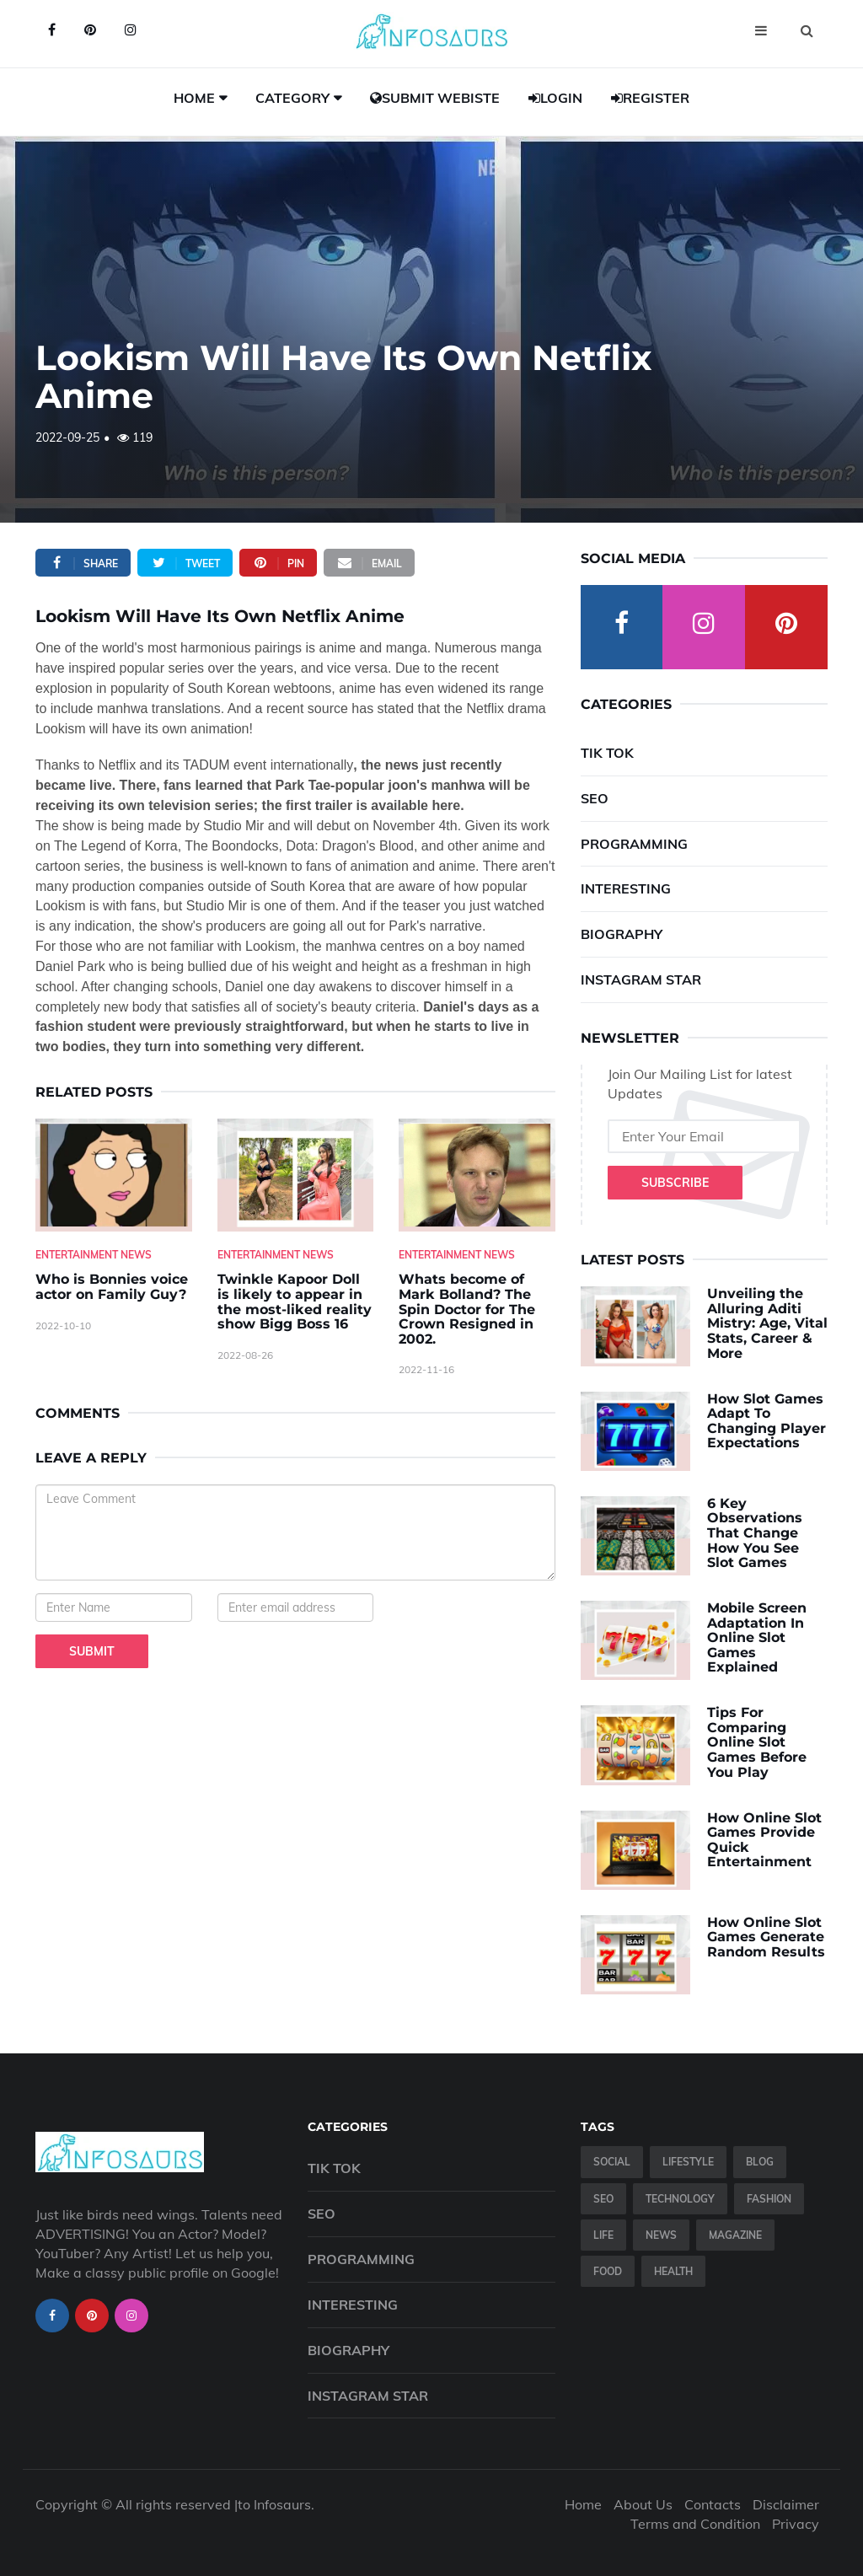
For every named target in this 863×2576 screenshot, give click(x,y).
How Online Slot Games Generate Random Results (766, 1937)
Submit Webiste (435, 97)
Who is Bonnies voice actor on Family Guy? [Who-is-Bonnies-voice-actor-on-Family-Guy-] (111, 1286)
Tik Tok (607, 752)
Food (607, 2271)
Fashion (769, 2198)
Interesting (626, 888)
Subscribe (675, 1182)
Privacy (795, 2523)
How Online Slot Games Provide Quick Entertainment (764, 1840)
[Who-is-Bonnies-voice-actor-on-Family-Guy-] (113, 1175)
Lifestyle (688, 2161)
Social (611, 2161)
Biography (621, 934)
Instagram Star (641, 979)
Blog (760, 2161)
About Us (643, 2504)
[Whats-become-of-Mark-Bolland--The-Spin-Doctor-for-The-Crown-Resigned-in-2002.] (477, 1175)
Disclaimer (786, 2504)
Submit (92, 1651)
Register (650, 97)
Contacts (712, 2504)
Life (603, 2235)
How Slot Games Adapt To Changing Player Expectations (766, 1421)
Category (292, 97)
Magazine (735, 2235)
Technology (680, 2198)
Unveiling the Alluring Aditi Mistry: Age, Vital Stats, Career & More (767, 1322)
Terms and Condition (695, 2523)
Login (555, 97)
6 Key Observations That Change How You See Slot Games (754, 1532)
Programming (634, 843)
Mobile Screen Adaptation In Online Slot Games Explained (757, 1637)
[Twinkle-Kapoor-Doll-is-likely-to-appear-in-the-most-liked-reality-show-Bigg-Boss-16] (295, 1175)
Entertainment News (93, 1254)
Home (194, 97)
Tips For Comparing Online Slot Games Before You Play (757, 1741)
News (661, 2235)
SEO (594, 798)
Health (673, 2271)
